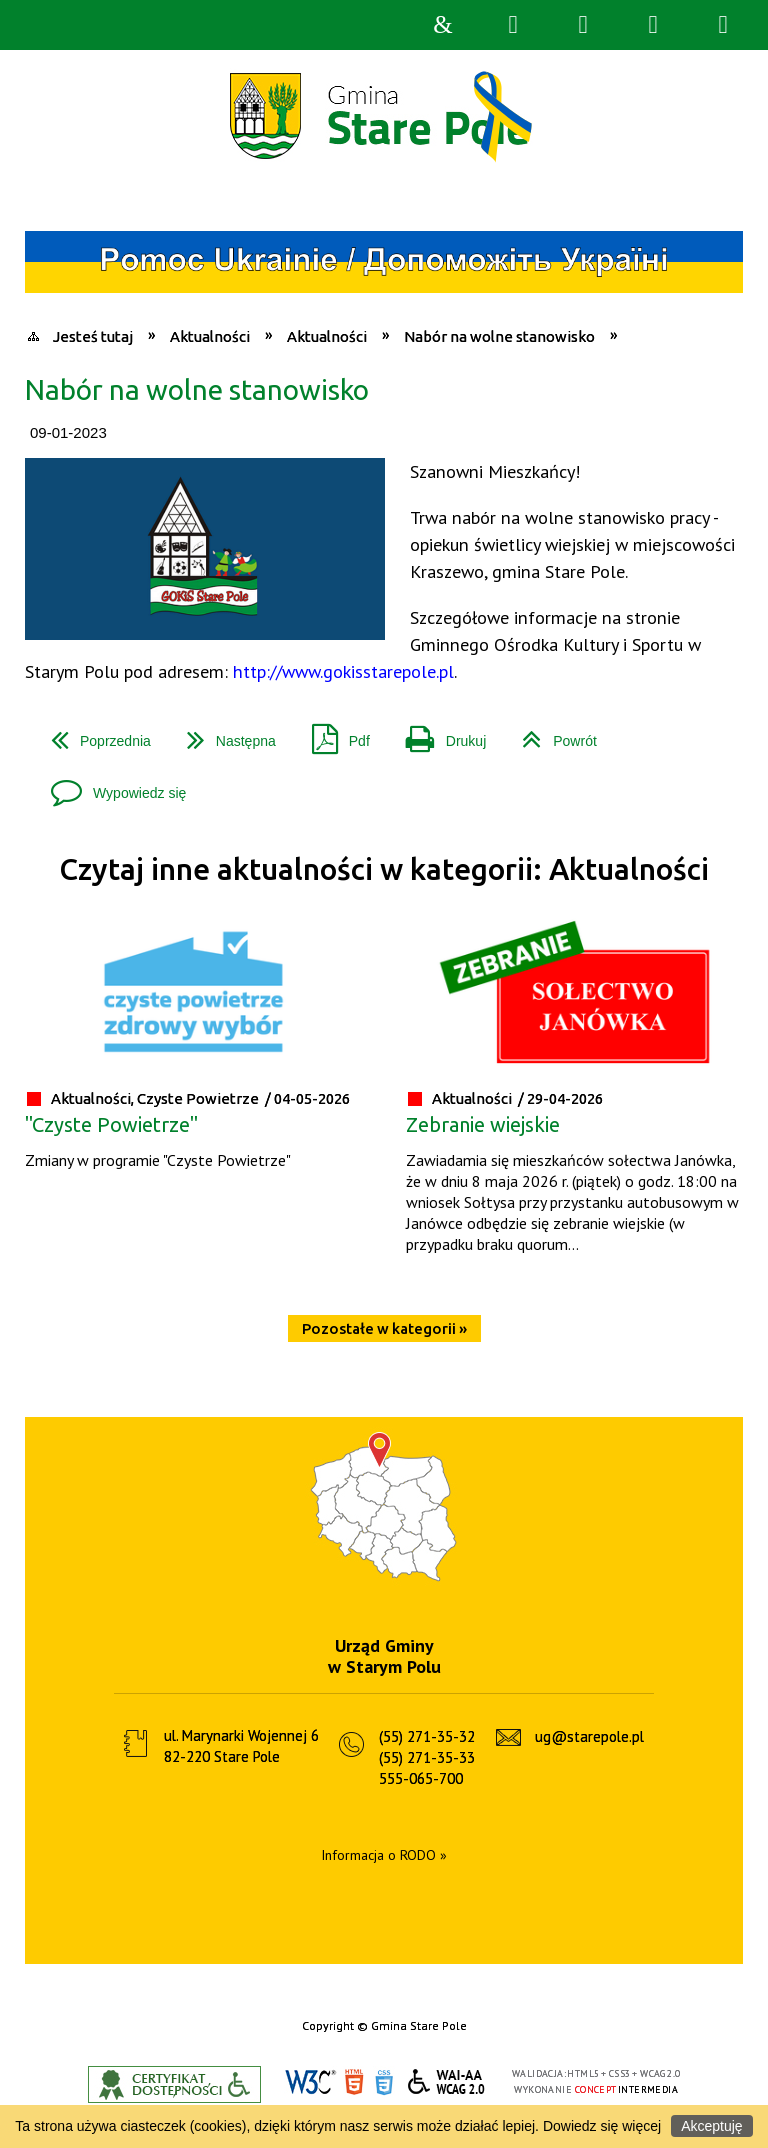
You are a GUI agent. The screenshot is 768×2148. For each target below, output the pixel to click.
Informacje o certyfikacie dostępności (174, 2084)
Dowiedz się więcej (602, 2126)
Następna (223, 733)
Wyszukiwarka (513, 25)
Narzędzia (583, 25)
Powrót (551, 733)
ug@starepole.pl (589, 1736)
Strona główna (443, 25)
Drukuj (438, 733)
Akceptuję (711, 2126)
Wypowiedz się (110, 785)
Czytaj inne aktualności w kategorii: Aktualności (384, 869)
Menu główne (653, 25)
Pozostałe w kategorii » (384, 1328)
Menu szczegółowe (723, 25)
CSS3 (384, 2082)
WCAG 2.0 (447, 2081)
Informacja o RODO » (384, 1855)
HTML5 (354, 2082)
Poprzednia (93, 733)
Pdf (333, 733)
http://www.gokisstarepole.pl (343, 671)
